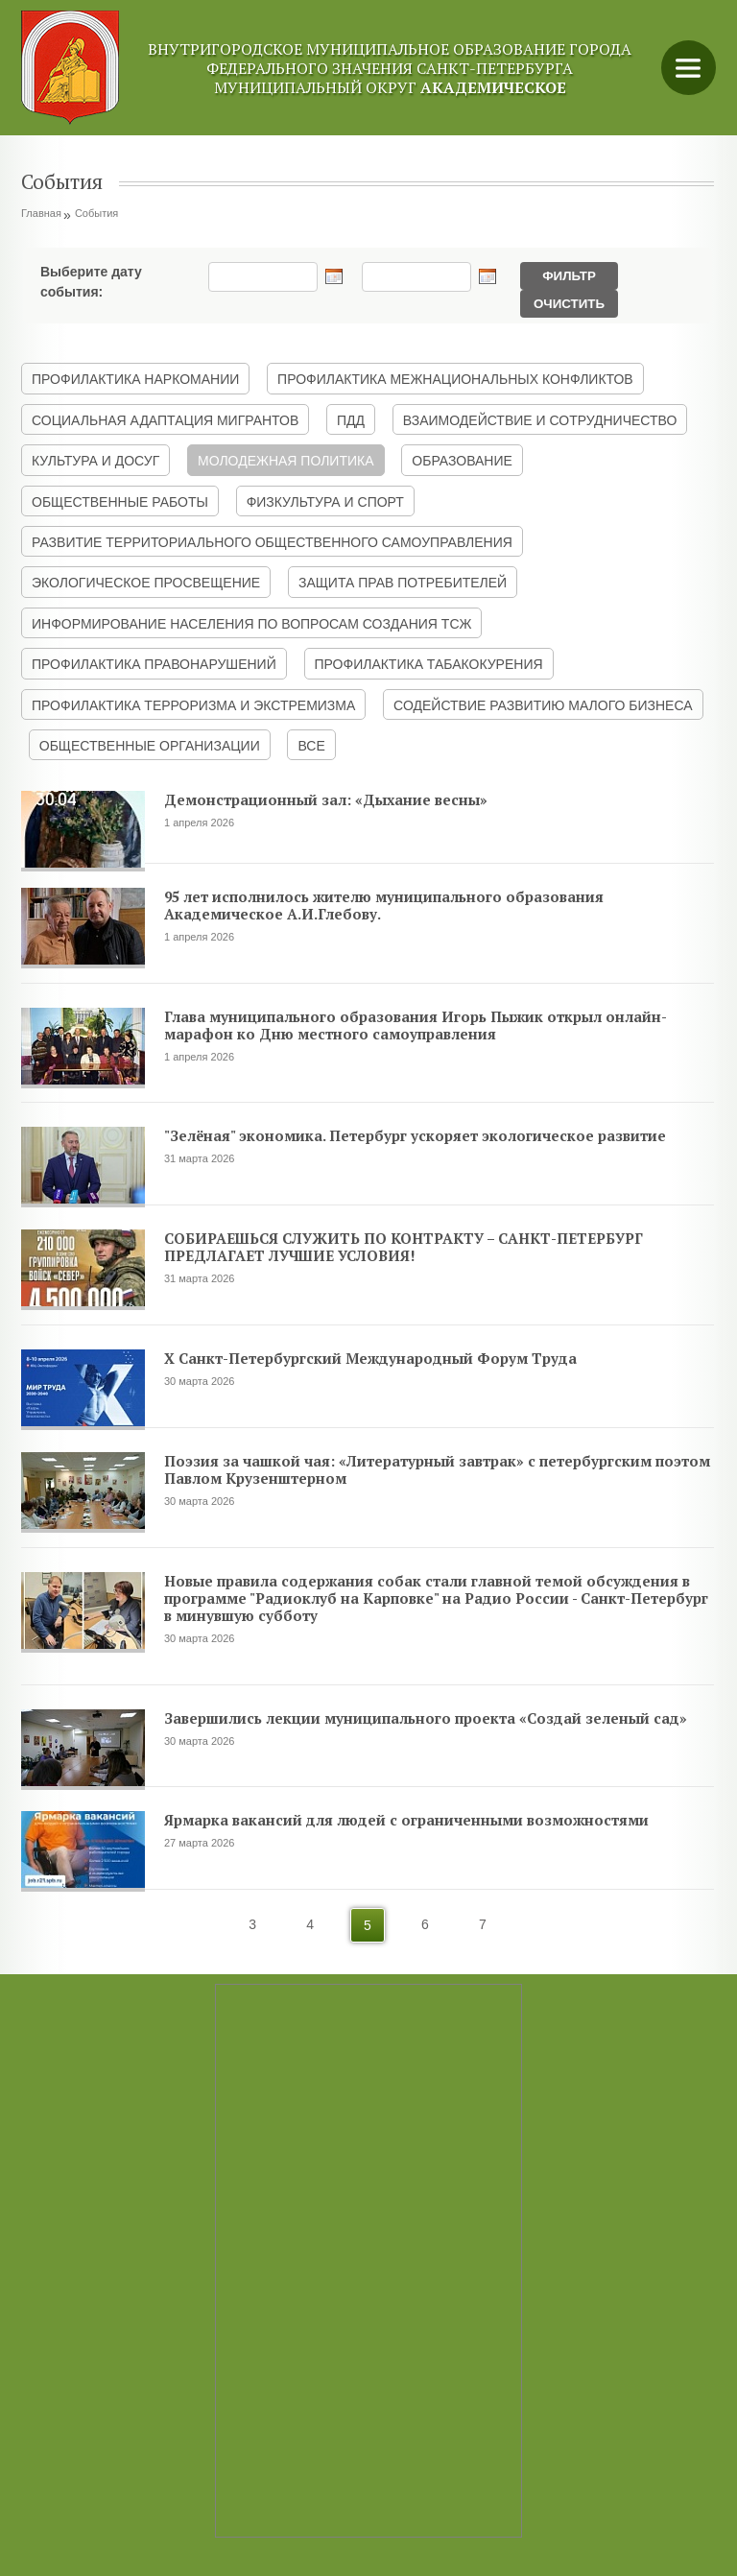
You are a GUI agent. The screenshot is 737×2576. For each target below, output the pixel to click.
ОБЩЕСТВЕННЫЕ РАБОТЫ (120, 502)
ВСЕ (310, 745)
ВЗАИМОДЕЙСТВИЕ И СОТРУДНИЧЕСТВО (540, 420)
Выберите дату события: (91, 278)
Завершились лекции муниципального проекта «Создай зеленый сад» (425, 1718)
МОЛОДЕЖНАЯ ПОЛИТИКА (286, 460)
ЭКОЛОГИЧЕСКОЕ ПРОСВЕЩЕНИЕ (146, 582)
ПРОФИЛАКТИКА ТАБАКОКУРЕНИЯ (429, 664)
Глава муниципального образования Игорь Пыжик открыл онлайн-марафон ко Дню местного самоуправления (415, 1025)
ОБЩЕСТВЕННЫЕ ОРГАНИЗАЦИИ (149, 745)
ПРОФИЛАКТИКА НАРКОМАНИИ (135, 379)
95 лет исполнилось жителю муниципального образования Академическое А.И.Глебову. (384, 905)
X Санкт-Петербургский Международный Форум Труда (370, 1358)
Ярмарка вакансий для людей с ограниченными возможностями (406, 1819)
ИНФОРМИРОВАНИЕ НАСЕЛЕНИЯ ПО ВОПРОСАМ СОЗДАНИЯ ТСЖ (251, 624)
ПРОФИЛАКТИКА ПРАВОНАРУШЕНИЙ (154, 664)
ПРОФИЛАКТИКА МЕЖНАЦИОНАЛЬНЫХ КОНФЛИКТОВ (455, 379)
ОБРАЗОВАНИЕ (462, 460)
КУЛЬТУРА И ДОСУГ (95, 460)
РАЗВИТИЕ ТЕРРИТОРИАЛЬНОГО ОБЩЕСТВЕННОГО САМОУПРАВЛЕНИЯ (272, 542)
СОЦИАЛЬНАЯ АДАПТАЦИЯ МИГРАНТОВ (165, 420)
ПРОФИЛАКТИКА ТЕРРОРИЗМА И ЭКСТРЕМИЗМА (193, 705)
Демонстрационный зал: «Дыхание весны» (325, 799)
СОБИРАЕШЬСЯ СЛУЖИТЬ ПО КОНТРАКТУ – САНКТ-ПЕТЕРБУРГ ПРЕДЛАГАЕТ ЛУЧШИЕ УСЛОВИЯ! (403, 1246)
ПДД (351, 420)
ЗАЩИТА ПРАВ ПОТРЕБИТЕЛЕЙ (402, 582)
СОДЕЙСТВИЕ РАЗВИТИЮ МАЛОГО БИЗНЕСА (542, 705)
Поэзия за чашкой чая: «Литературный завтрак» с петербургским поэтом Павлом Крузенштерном (437, 1469)
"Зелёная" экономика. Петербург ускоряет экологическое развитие (415, 1135)
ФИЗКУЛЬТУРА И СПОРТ (325, 502)
